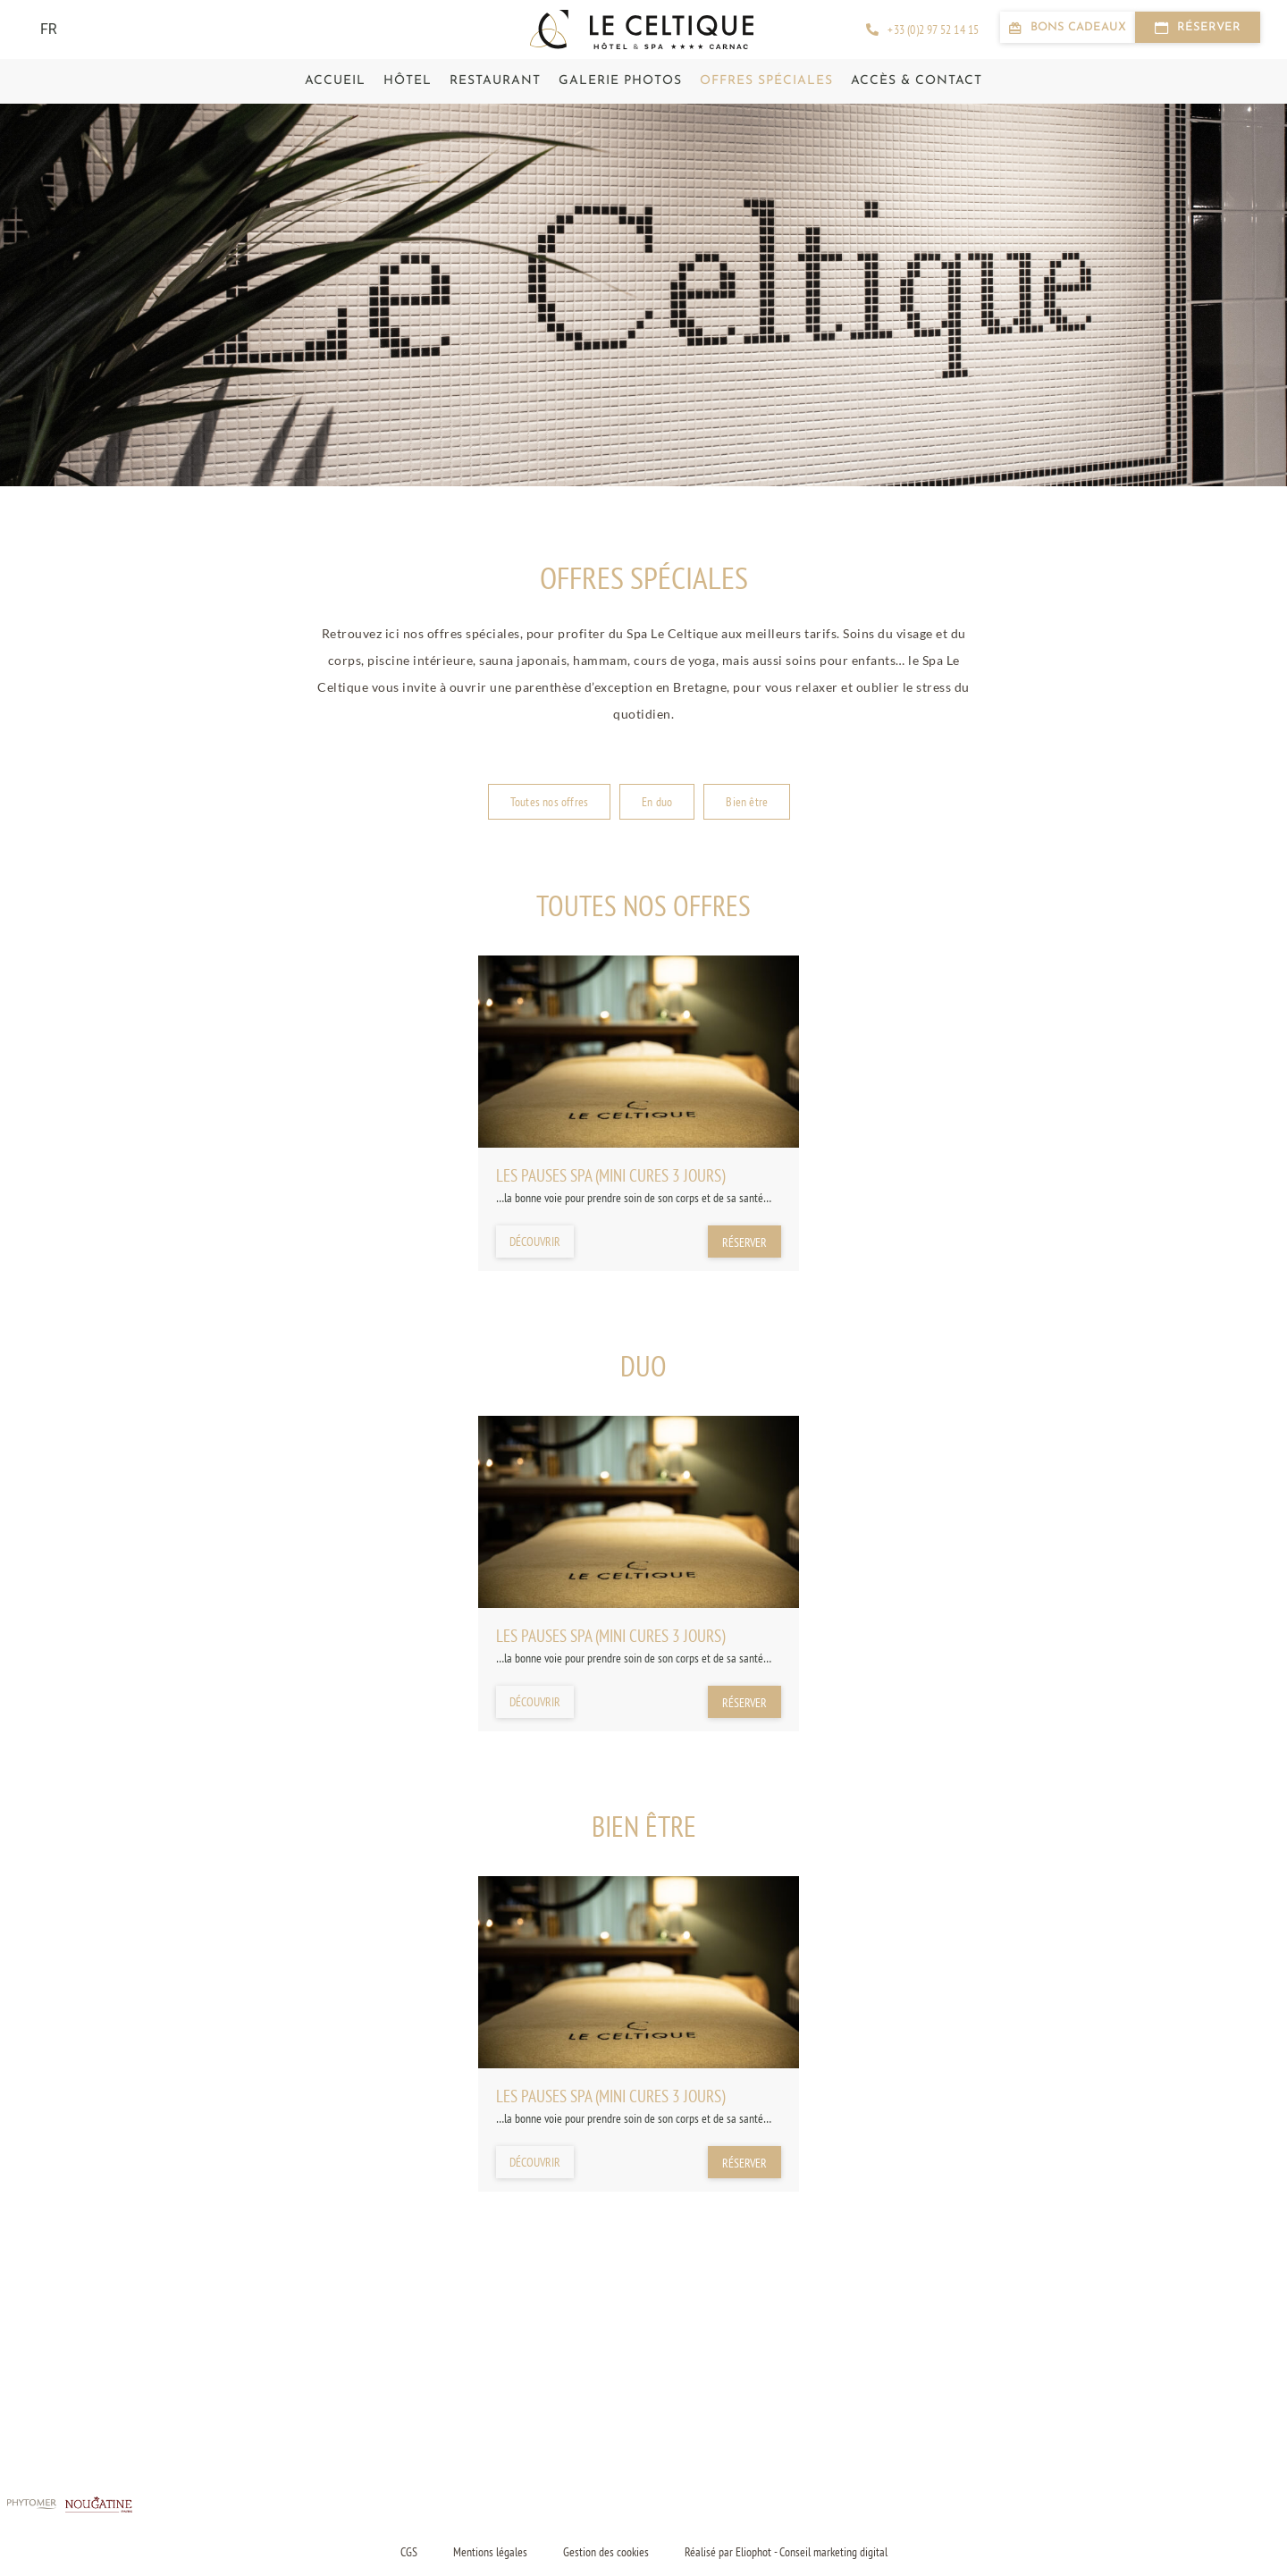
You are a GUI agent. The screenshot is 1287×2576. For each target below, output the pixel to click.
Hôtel (407, 81)
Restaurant (495, 81)
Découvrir (534, 1241)
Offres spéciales (766, 81)
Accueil (335, 81)
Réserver (744, 1242)
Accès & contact (916, 81)
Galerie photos (620, 81)
